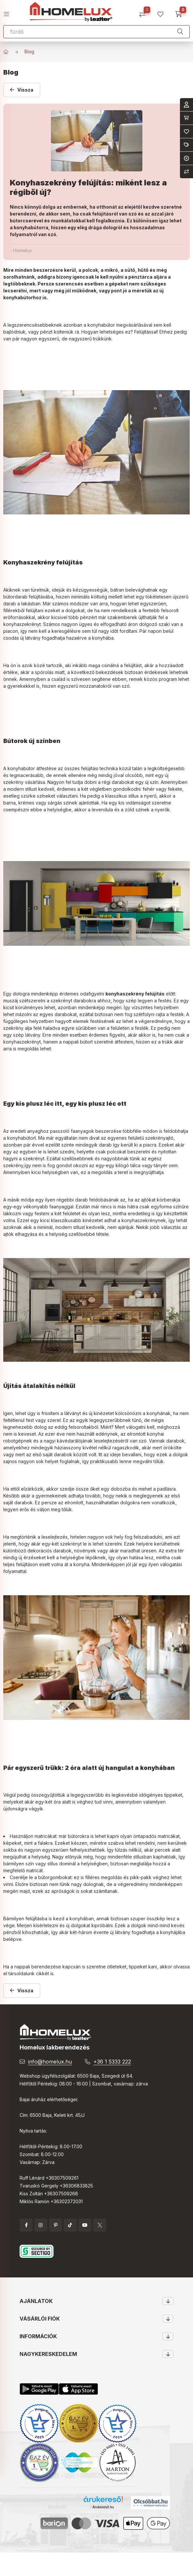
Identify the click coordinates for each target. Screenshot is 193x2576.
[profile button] (163, 12)
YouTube (84, 2225)
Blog (29, 51)
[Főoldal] (5, 51)
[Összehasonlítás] (145, 12)
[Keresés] (180, 32)
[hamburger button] (9, 12)
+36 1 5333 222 (112, 2061)
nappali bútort (78, 1042)
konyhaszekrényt (22, 624)
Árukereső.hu (103, 2507)
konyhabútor (101, 325)
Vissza (25, 90)
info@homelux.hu (50, 2061)
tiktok (70, 2225)
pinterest (55, 2225)
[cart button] (180, 12)
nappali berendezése (37, 1966)
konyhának (158, 1413)
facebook (26, 2225)
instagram (40, 2225)
